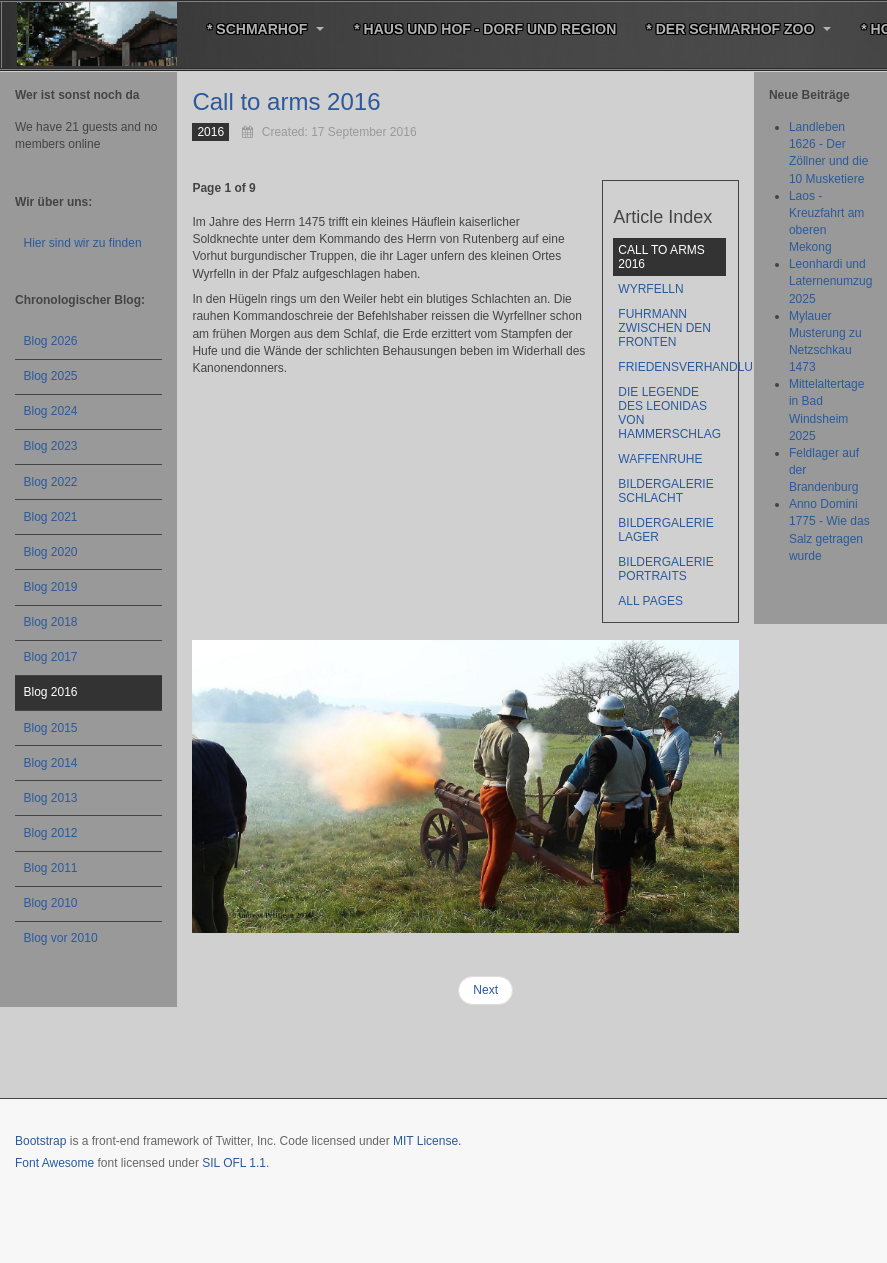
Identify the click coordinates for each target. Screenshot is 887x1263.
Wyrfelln (650, 289)
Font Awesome (54, 1163)
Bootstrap (40, 1141)
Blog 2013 (51, 798)
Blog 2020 (51, 552)
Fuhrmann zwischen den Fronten (664, 328)
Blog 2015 (51, 728)
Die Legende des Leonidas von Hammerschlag (669, 413)
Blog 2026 (51, 341)
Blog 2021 (51, 517)
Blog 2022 (51, 482)
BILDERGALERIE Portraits (665, 569)
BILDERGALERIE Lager (665, 530)
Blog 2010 (51, 903)
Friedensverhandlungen (672, 367)
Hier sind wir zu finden (83, 243)
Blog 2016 (51, 692)
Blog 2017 (51, 657)
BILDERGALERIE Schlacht (665, 491)
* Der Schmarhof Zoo (738, 29)
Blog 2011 (51, 868)
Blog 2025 (51, 376)
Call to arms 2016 (286, 101)
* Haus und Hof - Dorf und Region (485, 29)
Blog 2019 (51, 587)
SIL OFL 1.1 (234, 1163)
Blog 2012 (51, 833)
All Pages (650, 601)
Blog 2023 (51, 446)
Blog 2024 (51, 411)
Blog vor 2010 (61, 938)
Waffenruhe (660, 459)
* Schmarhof (265, 29)
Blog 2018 (51, 622)
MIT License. (427, 1141)
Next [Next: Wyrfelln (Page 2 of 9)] (485, 990)
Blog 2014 (51, 763)
